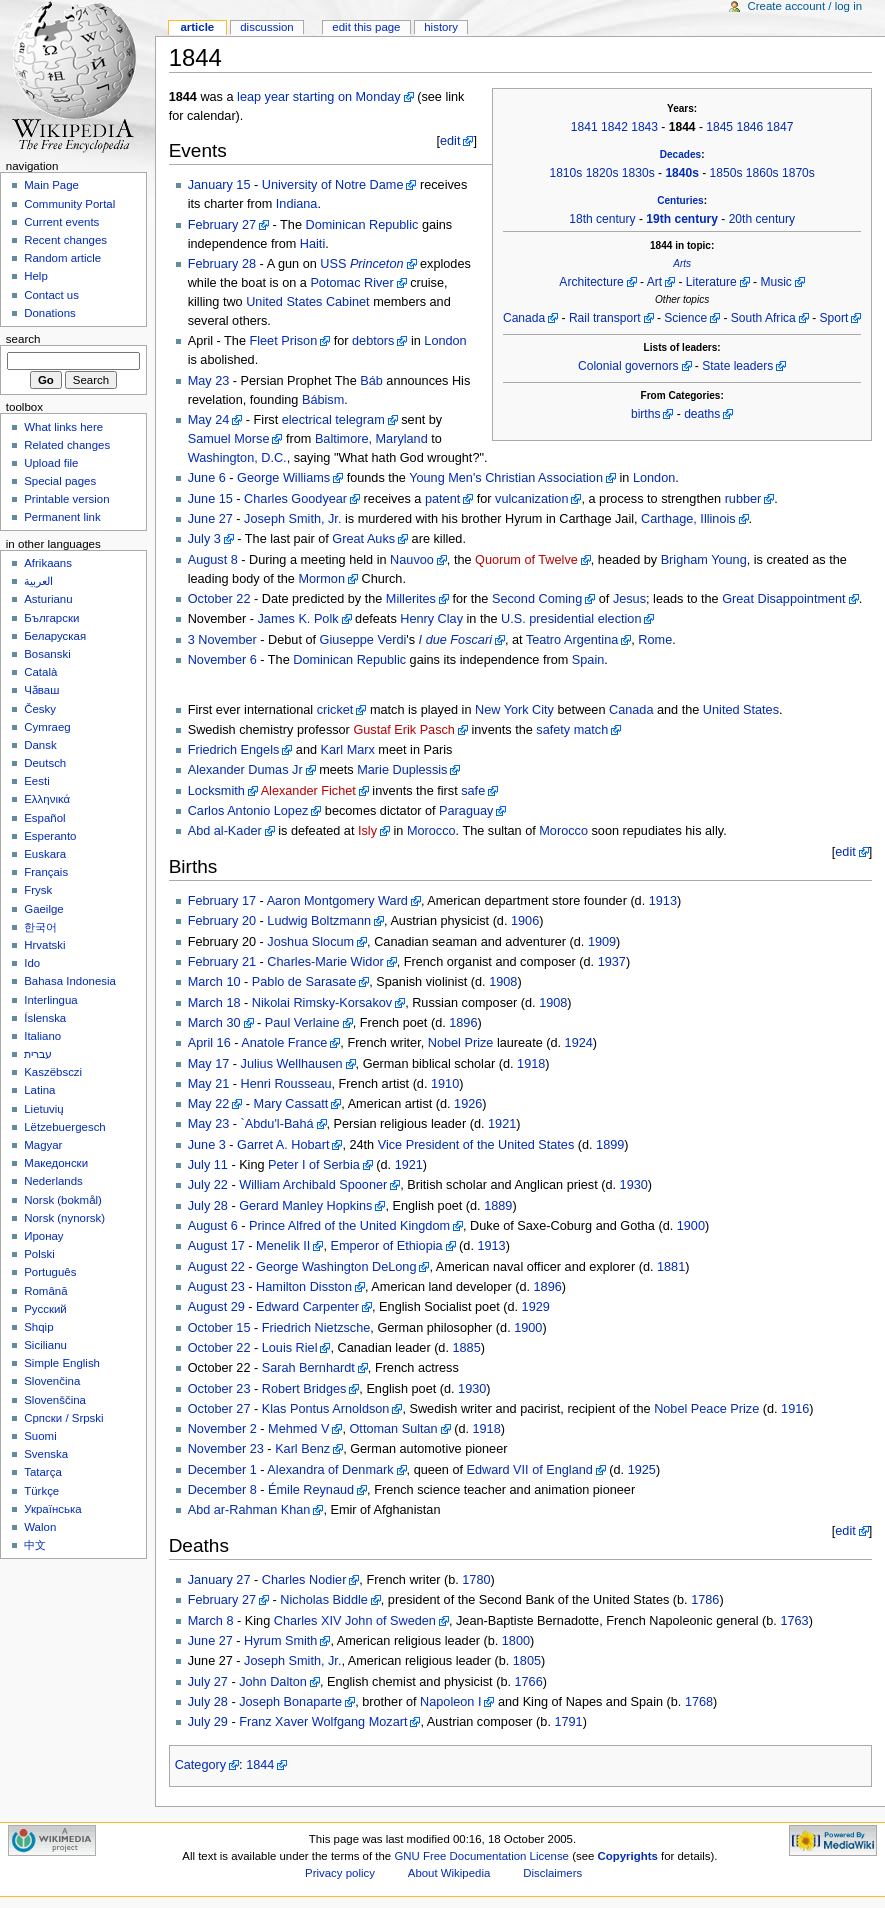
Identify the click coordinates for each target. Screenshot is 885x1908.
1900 (691, 1226)
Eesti (36, 781)
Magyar (43, 1145)
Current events (61, 222)
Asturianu (48, 599)
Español (44, 818)
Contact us (51, 295)
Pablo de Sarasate (304, 982)
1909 (602, 942)
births (645, 414)
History (441, 27)
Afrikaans (48, 563)
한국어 (40, 927)
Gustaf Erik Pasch (404, 730)
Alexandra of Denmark (330, 1470)
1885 (466, 1348)
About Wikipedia (449, 1873)
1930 (634, 1185)
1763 (794, 1621)
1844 (260, 1765)
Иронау (43, 1236)
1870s (798, 173)
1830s (638, 173)
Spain (588, 660)
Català (40, 672)
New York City (514, 710)
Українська (52, 1509)
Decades (680, 154)
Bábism (323, 400)
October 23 (219, 1389)
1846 (749, 127)
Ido (32, 963)
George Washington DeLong (336, 1267)
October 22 (219, 599)
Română (45, 1291)
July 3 (204, 539)
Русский (45, 1309)
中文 (35, 1545)
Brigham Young (704, 560)
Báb (371, 381)
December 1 (222, 1470)
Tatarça (43, 1472)
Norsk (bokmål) (63, 1200)
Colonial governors (628, 366)
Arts (682, 263)
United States (741, 710)
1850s (726, 173)
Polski (39, 1254)
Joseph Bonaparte (290, 1702)
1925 (642, 1470)
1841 (584, 127)
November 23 (226, 1449)
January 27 (219, 1580)
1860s (762, 173)
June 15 (210, 499)
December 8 (222, 1490)
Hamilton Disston (304, 1287)
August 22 (216, 1267)
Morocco (431, 831)
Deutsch (45, 763)
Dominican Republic (362, 225)
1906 (525, 921)
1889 (498, 1206)
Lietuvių (43, 1109)
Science (685, 318)
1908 (503, 982)
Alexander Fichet (308, 791)
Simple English (62, 1363)
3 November (222, 640)
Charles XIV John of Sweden (355, 1621)
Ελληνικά (47, 799)
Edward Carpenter (307, 1307)
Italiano (42, 1036)
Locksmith (216, 791)
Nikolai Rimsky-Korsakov (322, 1003)
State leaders (737, 366)
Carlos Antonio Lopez (248, 811)
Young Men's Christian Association (506, 478)
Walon (40, 1527)
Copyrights (628, 1856)
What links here (63, 427)
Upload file (51, 463)
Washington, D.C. (237, 458)
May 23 (209, 381)
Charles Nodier (304, 1580)
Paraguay (466, 811)
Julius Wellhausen (292, 1064)
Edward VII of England (530, 1470)
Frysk (38, 890)
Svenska (46, 1454)
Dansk (40, 745)
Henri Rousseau (286, 1084)
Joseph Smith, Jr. (292, 519)
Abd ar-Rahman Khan (249, 1510)
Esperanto (50, 836)
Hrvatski (44, 945)
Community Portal (69, 204)
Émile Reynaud (311, 1490)
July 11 (208, 1165)
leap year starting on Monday (319, 97)
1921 (502, 1124)
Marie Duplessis (402, 770)
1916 (795, 1409)
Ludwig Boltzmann (319, 921)
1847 (780, 127)
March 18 (214, 1003)
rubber (743, 499)
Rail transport (605, 318)
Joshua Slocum (310, 942)
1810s (565, 173)
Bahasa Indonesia (70, 981)
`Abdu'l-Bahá (277, 1124)
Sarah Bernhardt (308, 1368)
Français (46, 872)
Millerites (411, 599)
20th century (762, 219)
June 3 (207, 1145)
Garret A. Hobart (283, 1145)
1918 (531, 1064)
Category (200, 1765)
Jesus (629, 599)
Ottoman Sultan (393, 1429)
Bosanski (47, 654)
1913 (663, 901)
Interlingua (51, 1000)
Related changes (67, 445)
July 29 (208, 1722)
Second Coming (537, 599)
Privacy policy (340, 1873)
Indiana (297, 204)
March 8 (211, 1621)
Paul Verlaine (302, 1023)
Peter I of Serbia (314, 1165)
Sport (834, 318)
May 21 (209, 1084)
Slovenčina (52, 1381)
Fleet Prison (284, 341)
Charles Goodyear (295, 499)
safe (473, 791)
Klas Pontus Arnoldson (326, 1409)
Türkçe (41, 1491)
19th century (682, 219)
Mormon (321, 579)
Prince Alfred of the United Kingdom (349, 1226)
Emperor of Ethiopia (386, 1246)
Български (51, 618)
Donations (50, 313)
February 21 (222, 962)
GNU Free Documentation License (481, 1856)
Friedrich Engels (234, 750)
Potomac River (351, 283)
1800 (516, 1641)
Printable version (66, 499)
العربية (38, 581)
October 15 (219, 1328)
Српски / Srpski (63, 1418)
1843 (644, 127)
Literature (711, 282)
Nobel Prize (461, 1043)
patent (442, 499)
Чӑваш (41, 690)
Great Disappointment (783, 599)
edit (450, 141)
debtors (373, 341)
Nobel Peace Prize (706, 1409)
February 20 (222, 921)
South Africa (763, 318)
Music (775, 282)
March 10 (214, 982)
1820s (602, 173)
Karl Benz (302, 1449)
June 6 (207, 478)
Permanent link (62, 517)
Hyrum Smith (280, 1641)
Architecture (591, 282)
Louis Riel (290, 1348)
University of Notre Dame (333, 185)
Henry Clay (431, 619)
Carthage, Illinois (688, 519)
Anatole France (284, 1043)
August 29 (216, 1307)
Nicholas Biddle (323, 1600)
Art (654, 282)
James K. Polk (297, 619)
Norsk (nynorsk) (64, 1218)
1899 (610, 1145)
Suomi (40, 1436)
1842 (614, 127)
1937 (612, 962)
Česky (40, 709)
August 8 (213, 560)
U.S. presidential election (571, 619)
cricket (335, 710)
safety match (572, 730)
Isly (367, 831)
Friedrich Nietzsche (316, 1328)
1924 (579, 1043)
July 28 (208, 1206)
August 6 (213, 1226)
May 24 (209, 420)
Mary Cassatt (291, 1104)
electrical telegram (333, 420)
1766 (529, 1682)
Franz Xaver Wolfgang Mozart (323, 1722)
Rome (655, 640)
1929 (536, 1307)
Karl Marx (348, 750)
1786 (705, 1600)
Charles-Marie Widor (325, 962)
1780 (476, 1580)
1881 (671, 1267)
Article (197, 27)
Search (23, 339)
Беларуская (55, 636)
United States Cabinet (307, 302)
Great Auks (363, 539)
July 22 (208, 1185)
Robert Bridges (304, 1389)
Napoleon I (450, 1702)
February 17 (222, 901)
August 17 (216, 1246)
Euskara (45, 854)
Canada (524, 318)
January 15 (219, 185)
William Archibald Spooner (313, 1185)
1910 (445, 1084)
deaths (702, 414)
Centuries (680, 200)
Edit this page (366, 27)
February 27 (222, 225)
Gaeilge (43, 909)
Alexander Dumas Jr (245, 770)
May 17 (209, 1064)
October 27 (219, 1409)
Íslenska (45, 1018)
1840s (682, 173)
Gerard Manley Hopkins (305, 1206)
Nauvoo (412, 560)
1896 (463, 1023)
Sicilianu (45, 1345)
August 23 (216, 1287)
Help (36, 276)
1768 (699, 1702)
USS (361, 264)
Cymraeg (47, 727)
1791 (568, 1722)
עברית (38, 1054)
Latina (39, 1090)
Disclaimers (552, 1873)
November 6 (222, 660)
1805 (527, 1661)
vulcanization (531, 499)
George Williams (283, 478)
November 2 (222, 1429)
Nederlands (53, 1181)
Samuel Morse (229, 439)
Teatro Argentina (572, 640)
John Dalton (273, 1682)
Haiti (312, 244)
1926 (468, 1104)
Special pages (60, 481)
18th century (602, 219)
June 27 (210, 519)
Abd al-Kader (225, 831)
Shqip (38, 1327)
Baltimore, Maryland (371, 439)
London (445, 341)
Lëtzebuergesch (65, 1127)
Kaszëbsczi (53, 1072)
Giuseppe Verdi (363, 640)
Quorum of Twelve (526, 560)
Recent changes (65, 240)
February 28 (222, 264)
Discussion (266, 27)
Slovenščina (55, 1400)
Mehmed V (298, 1429)
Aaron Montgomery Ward (337, 901)
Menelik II (283, 1246)
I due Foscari (455, 640)
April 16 (209, 1043)
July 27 (208, 1682)
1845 (719, 127)
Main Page (51, 185)
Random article (62, 258)
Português (50, 1272)
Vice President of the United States (476, 1145)
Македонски (56, 1163)
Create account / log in (804, 6)
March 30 (214, 1023)
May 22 (209, 1104)
